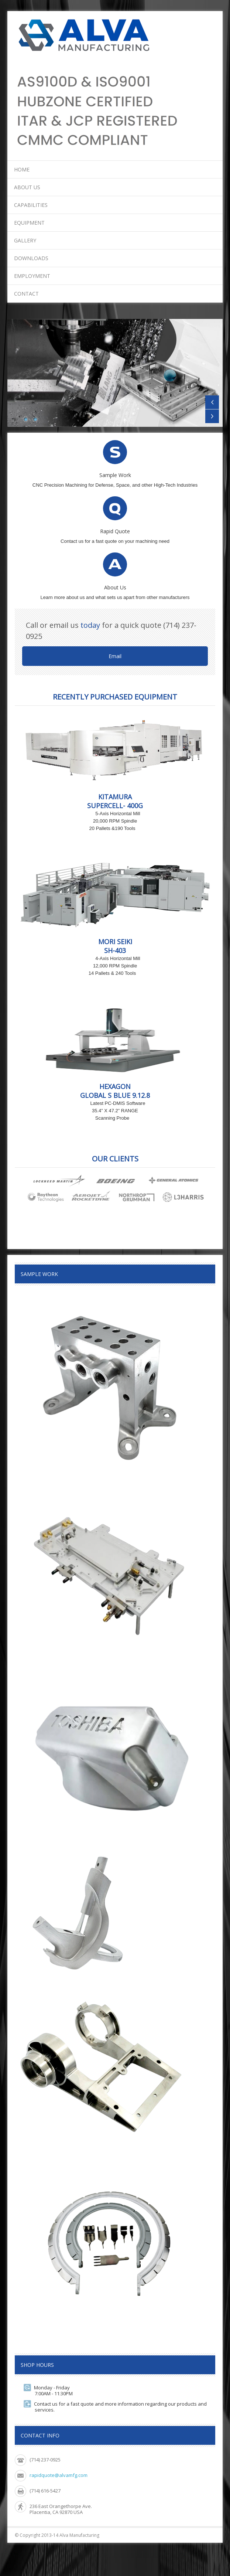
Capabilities (31, 204)
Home (22, 169)
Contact (26, 293)
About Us (27, 187)
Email (115, 656)
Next (212, 416)
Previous (212, 402)
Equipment (29, 222)
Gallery (25, 240)
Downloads (31, 258)
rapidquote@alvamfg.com (58, 2475)
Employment (32, 275)
